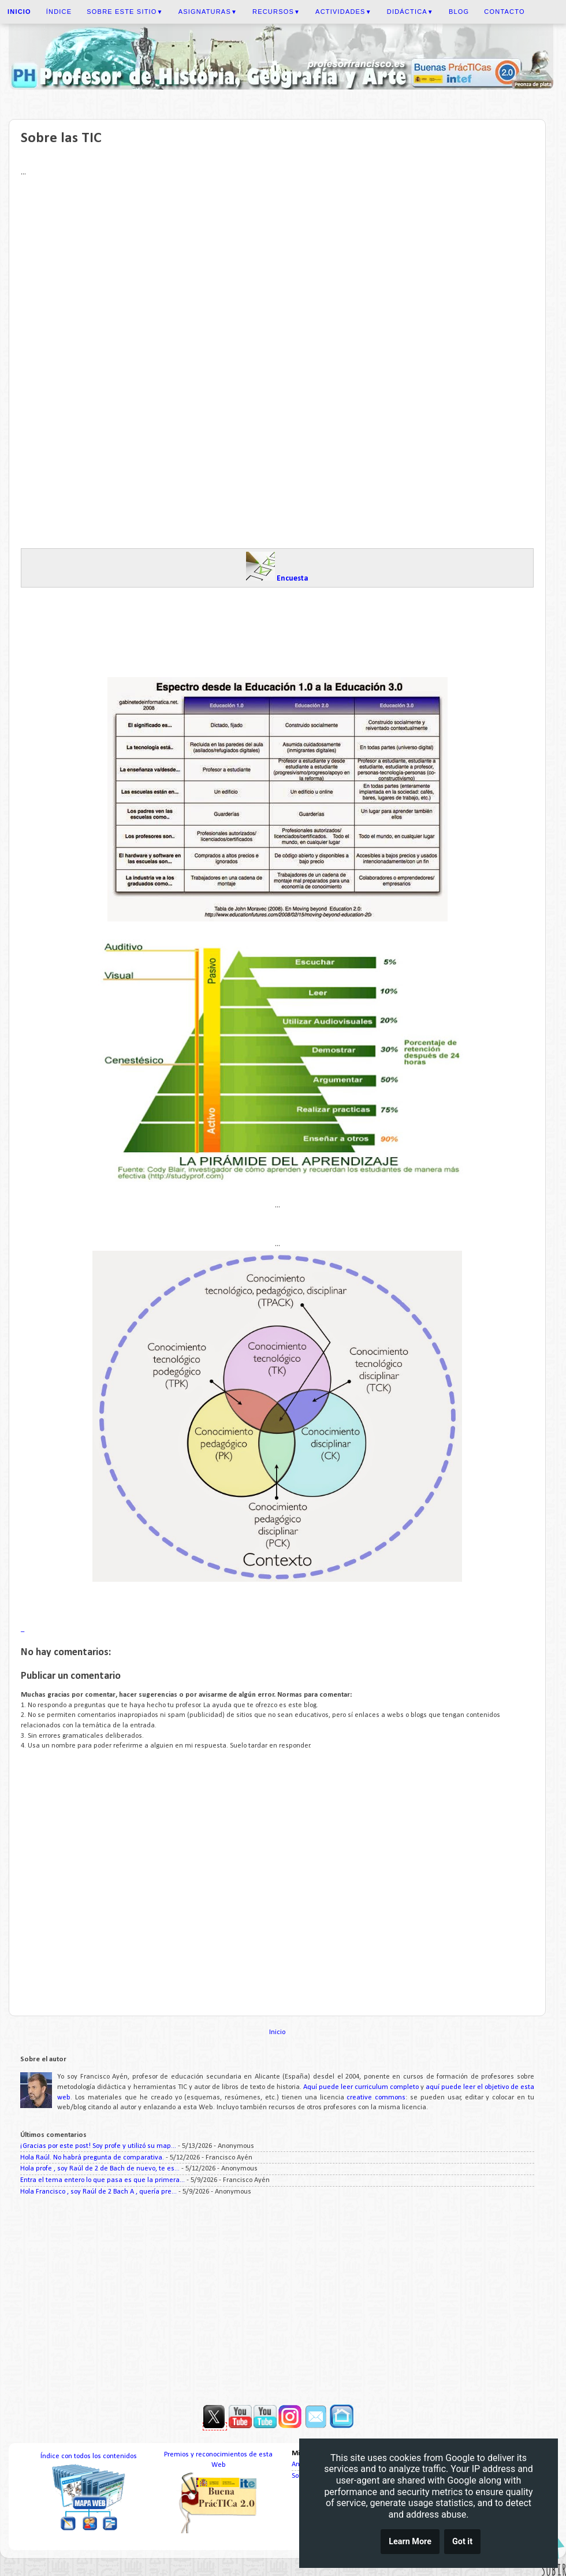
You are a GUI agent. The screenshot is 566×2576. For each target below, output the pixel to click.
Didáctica (410, 11)
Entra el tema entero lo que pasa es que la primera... (102, 2180)
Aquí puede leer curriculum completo (361, 2087)
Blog (459, 11)
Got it (462, 2542)
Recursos (276, 11)
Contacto (504, 11)
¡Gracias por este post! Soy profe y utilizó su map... (98, 2146)
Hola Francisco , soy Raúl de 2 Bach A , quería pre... (98, 2191)
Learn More (410, 2542)
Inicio (277, 2032)
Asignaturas (207, 11)
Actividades (343, 11)
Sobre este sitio (125, 11)
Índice (59, 11)
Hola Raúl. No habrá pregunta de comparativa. (92, 2157)
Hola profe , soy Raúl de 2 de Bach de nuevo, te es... (100, 2168)
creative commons (376, 2097)
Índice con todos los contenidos (88, 2456)
